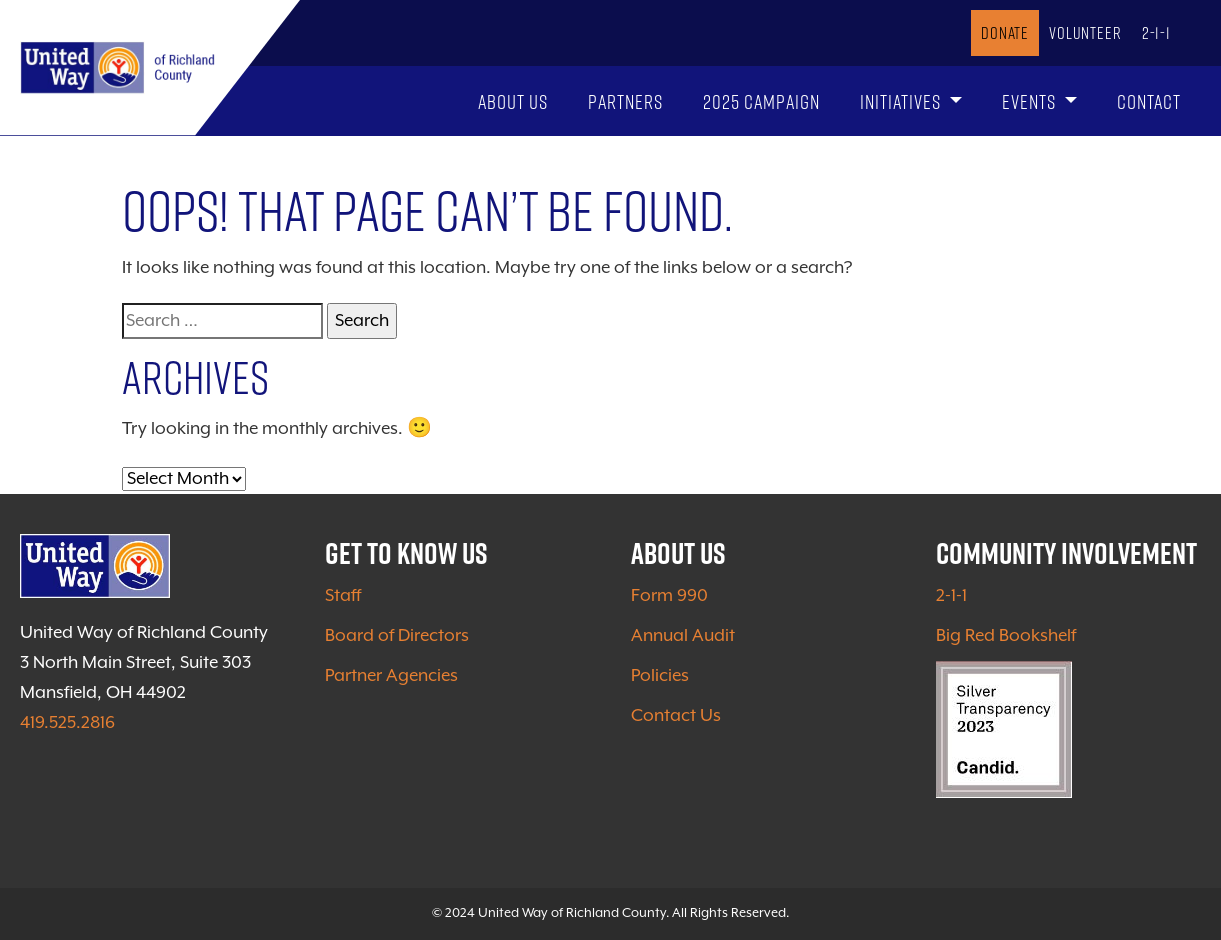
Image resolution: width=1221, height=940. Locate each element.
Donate (1005, 32)
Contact (1149, 101)
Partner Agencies (391, 676)
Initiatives (902, 101)
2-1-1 (1156, 32)
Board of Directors (397, 636)
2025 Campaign (761, 101)
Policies (660, 676)
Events (1031, 101)
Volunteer (1085, 32)
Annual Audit (683, 636)
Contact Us (676, 716)
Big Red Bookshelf (1006, 636)
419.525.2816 (67, 723)
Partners (625, 101)
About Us (513, 101)
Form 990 (669, 596)
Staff (343, 596)
